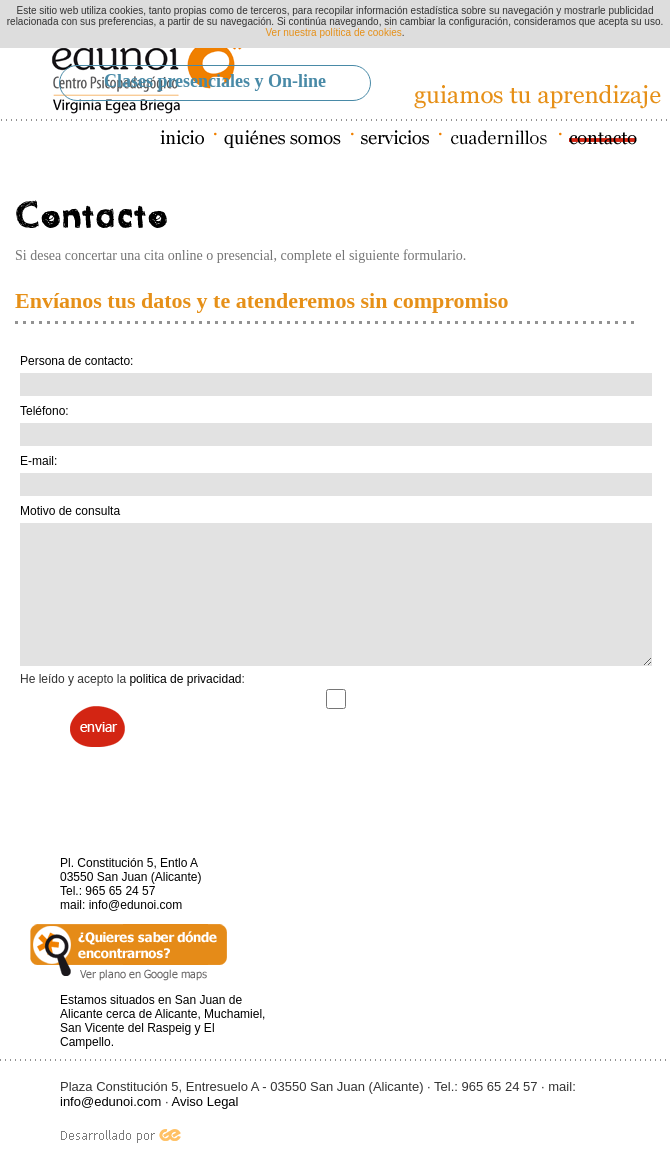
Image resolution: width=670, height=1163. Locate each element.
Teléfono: (44, 411)
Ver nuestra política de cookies (334, 32)
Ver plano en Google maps (128, 952)
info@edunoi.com (136, 905)
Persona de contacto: (76, 361)
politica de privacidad (185, 679)
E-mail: (38, 461)
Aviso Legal (205, 1101)
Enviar (97, 726)
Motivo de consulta (70, 511)
